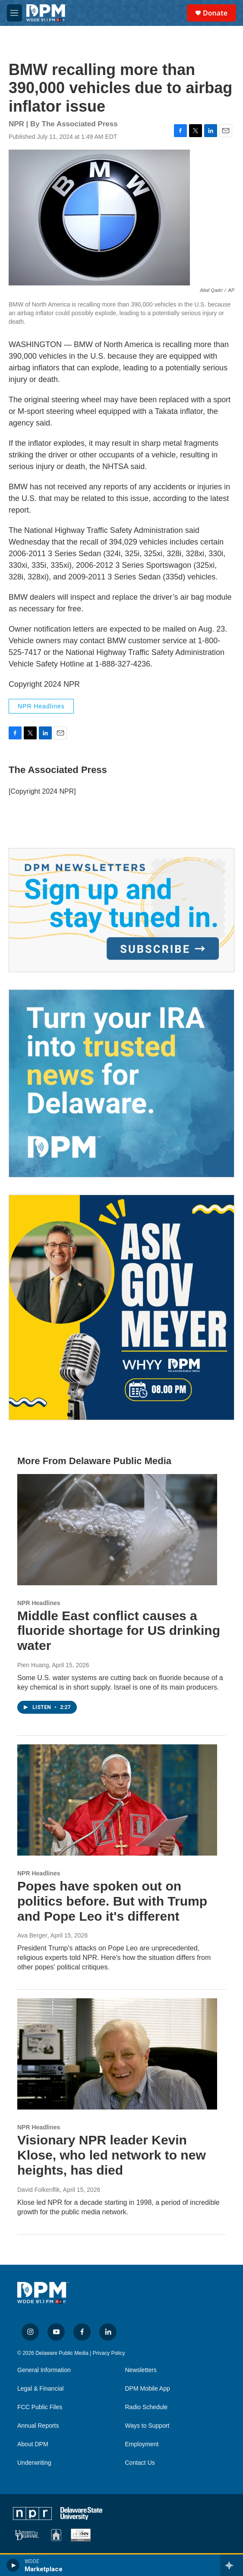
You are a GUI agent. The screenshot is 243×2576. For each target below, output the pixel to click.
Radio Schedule (146, 2407)
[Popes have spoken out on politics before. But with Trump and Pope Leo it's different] (117, 1800)
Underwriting (34, 2463)
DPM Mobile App (147, 2388)
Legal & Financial (40, 2388)
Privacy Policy (109, 2353)
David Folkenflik (38, 2189)
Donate (215, 13)
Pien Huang (33, 1665)
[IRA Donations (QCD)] (121, 1083)
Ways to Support (147, 2426)
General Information (44, 2370)
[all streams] (231, 2565)
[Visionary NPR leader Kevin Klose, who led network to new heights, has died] (117, 2054)
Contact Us (140, 2463)
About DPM (32, 2444)
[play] (13, 2565)
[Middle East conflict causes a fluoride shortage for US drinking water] (117, 1529)
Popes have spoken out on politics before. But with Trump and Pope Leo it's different (112, 1901)
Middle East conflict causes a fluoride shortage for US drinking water (118, 1631)
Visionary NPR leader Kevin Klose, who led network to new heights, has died (111, 2155)
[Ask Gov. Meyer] (121, 1307)
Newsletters (141, 2370)
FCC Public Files (39, 2407)
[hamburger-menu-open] (14, 13)
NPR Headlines (41, 706)
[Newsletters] (121, 909)
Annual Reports (38, 2426)
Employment (142, 2444)
